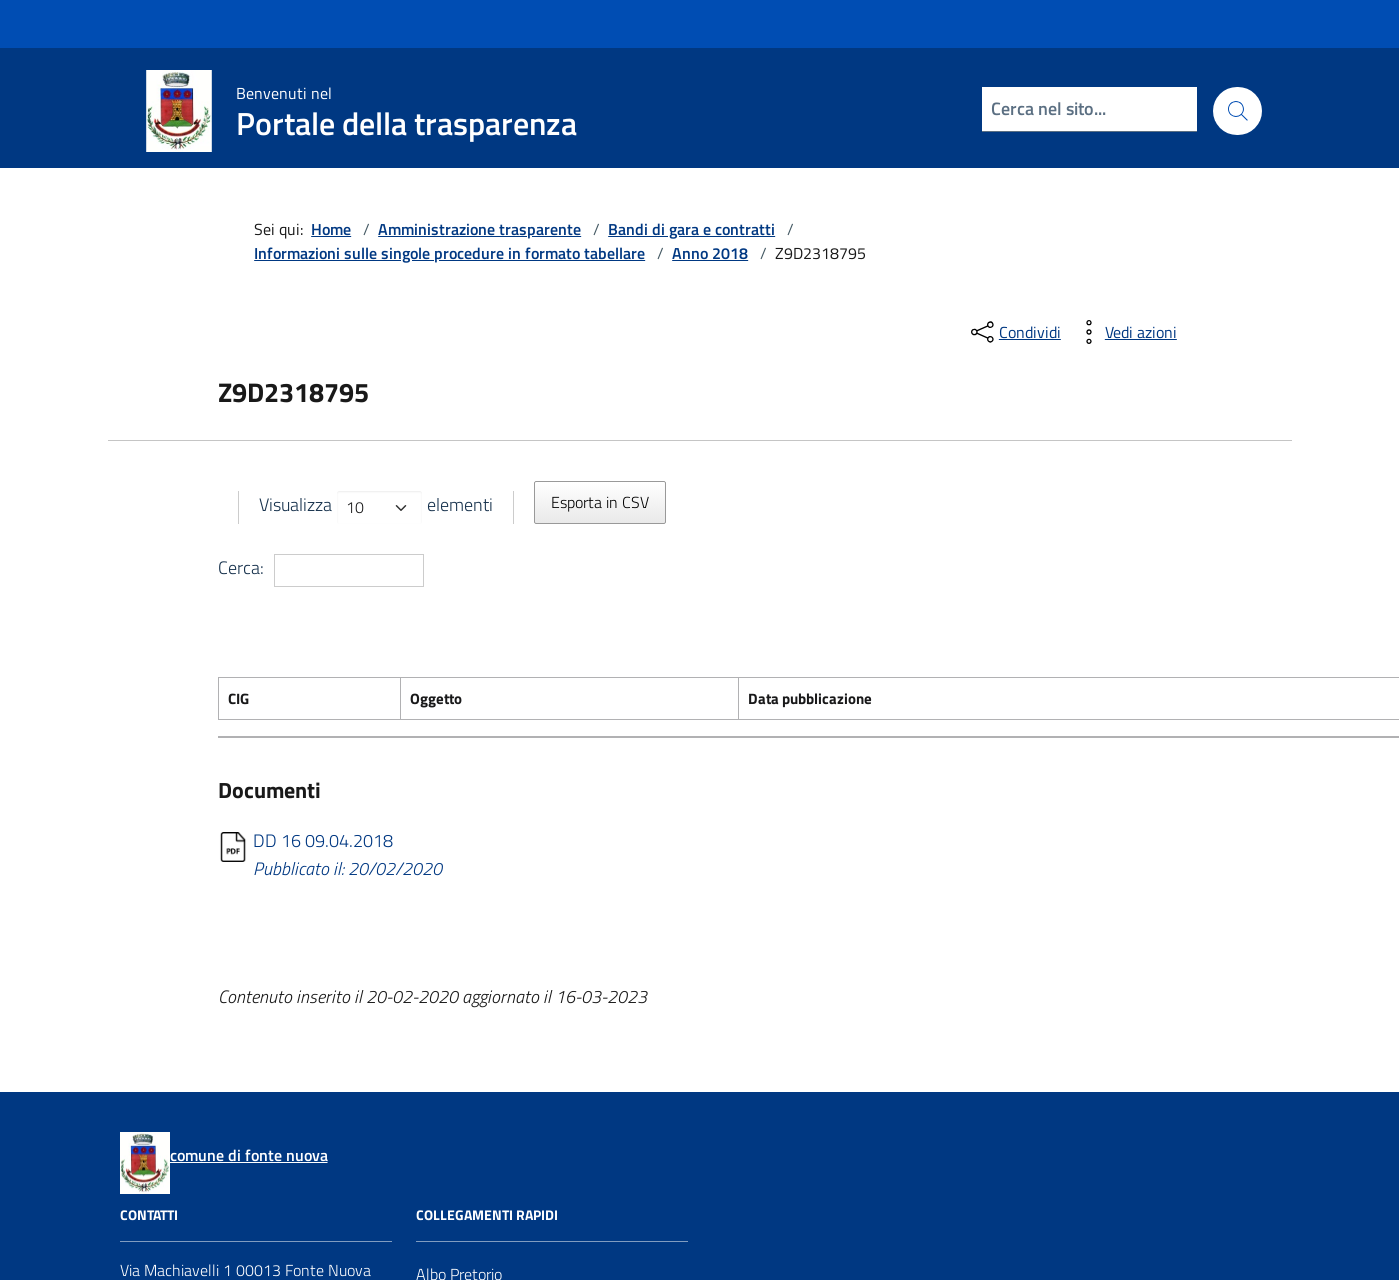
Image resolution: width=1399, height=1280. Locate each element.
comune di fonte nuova (249, 1155)
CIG (238, 698)
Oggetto (436, 698)
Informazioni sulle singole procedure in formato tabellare (449, 253)
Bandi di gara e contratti (691, 229)
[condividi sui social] (1014, 332)
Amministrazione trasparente (479, 229)
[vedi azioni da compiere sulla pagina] (1125, 332)
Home (331, 229)
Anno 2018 (710, 253)
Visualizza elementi (376, 507)
